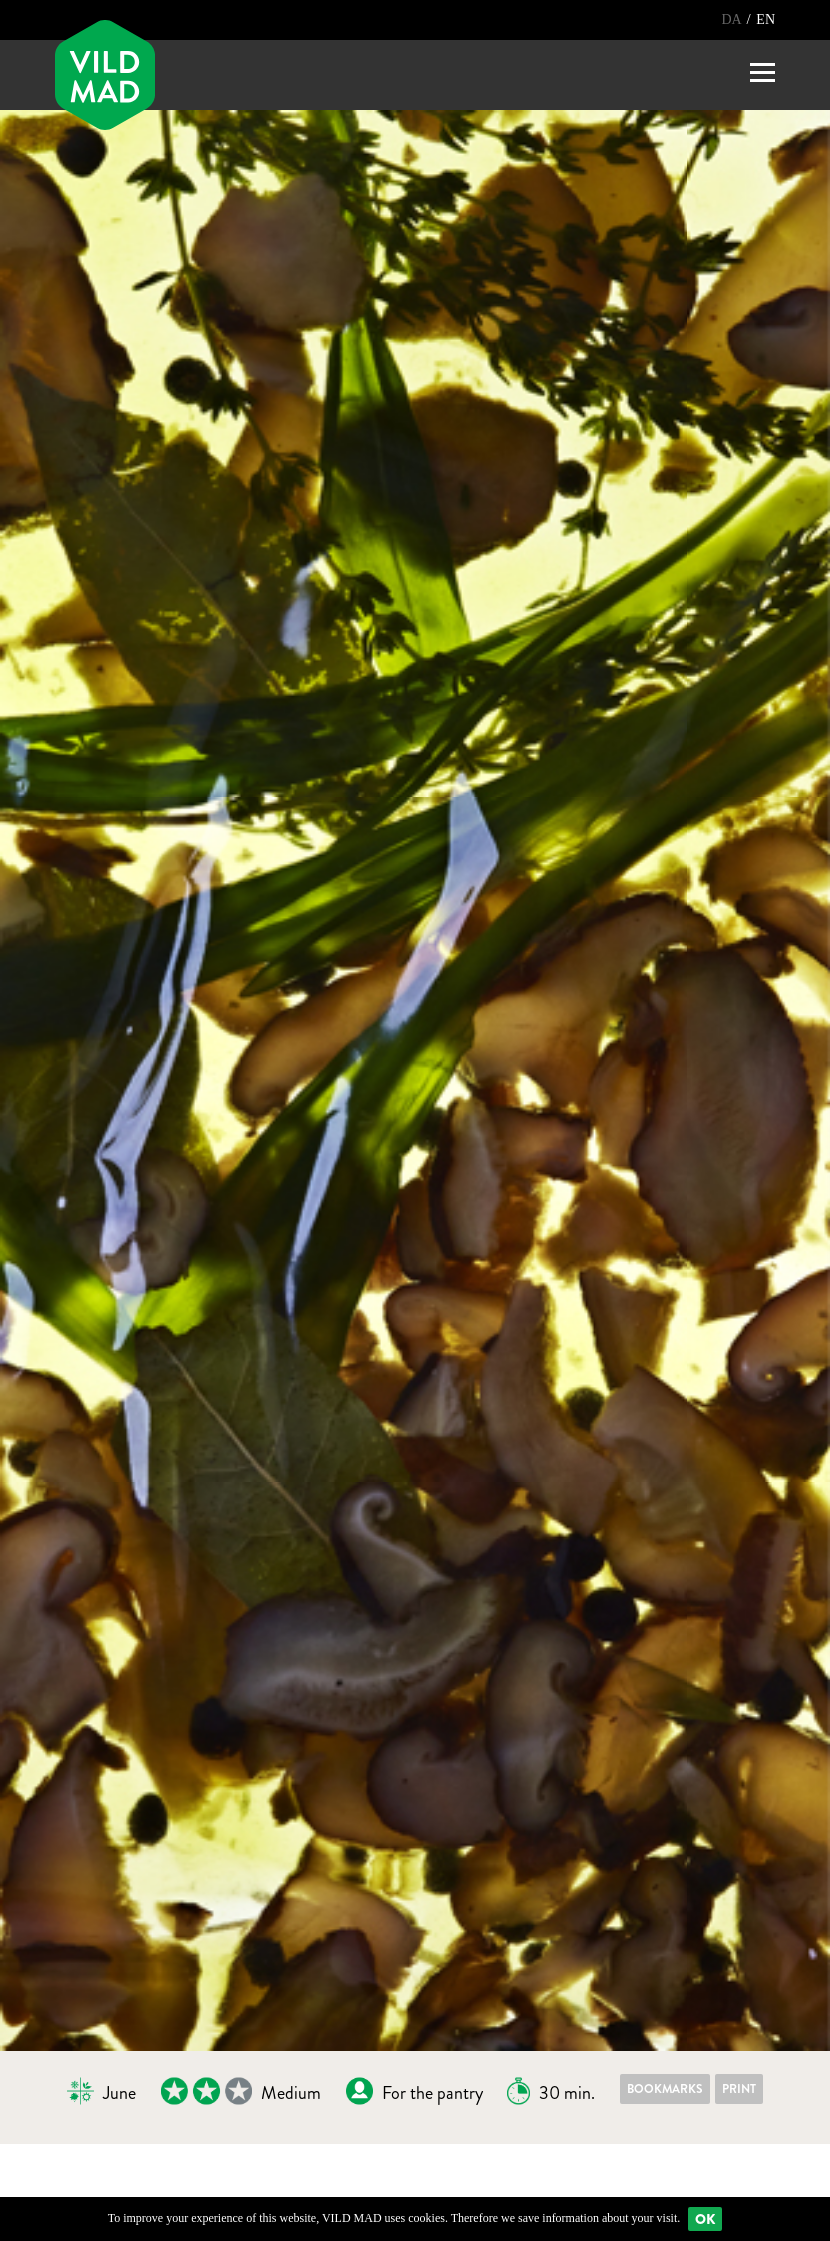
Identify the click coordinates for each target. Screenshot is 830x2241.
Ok (705, 2219)
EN (765, 19)
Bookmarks (665, 2089)
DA (732, 19)
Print (739, 2089)
